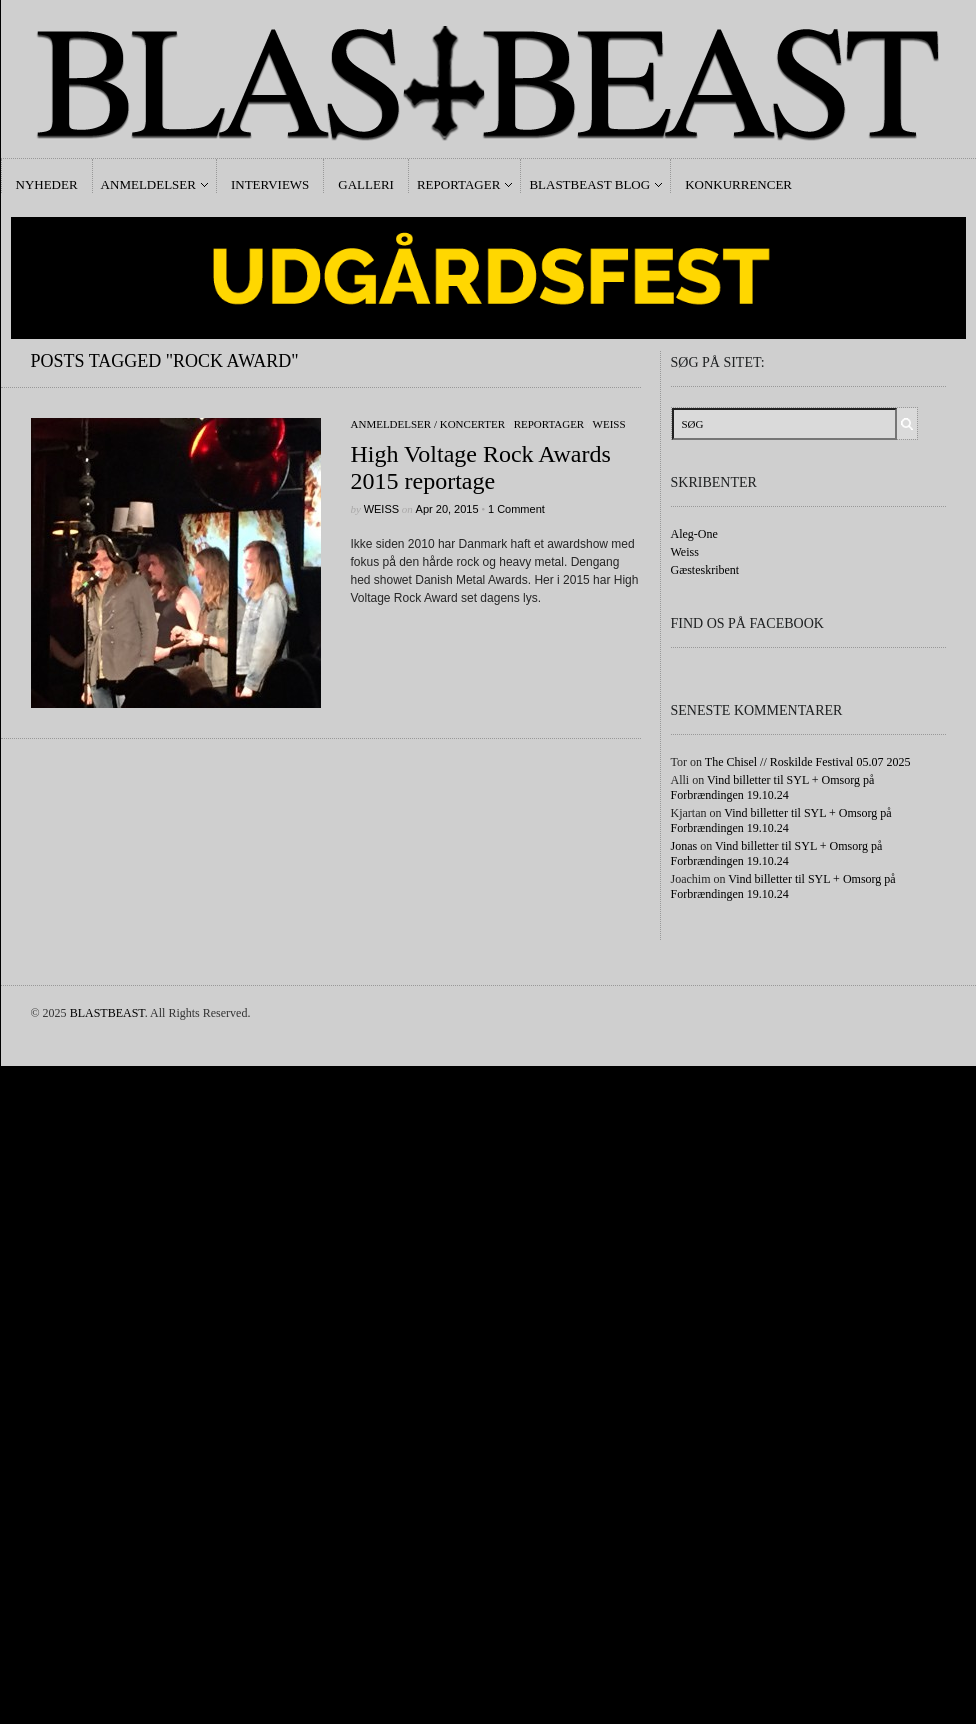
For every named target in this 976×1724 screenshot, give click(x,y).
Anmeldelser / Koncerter (428, 424)
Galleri (366, 184)
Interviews (270, 184)
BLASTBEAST (107, 1013)
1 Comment (516, 509)
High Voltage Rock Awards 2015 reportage (481, 467)
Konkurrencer (738, 184)
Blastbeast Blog (589, 184)
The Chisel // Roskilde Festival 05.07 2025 (808, 762)
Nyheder (47, 184)
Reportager (458, 184)
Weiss (609, 424)
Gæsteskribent (705, 570)
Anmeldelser (148, 184)
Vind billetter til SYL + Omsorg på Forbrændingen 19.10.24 (773, 787)
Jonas (684, 846)
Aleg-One (694, 534)
